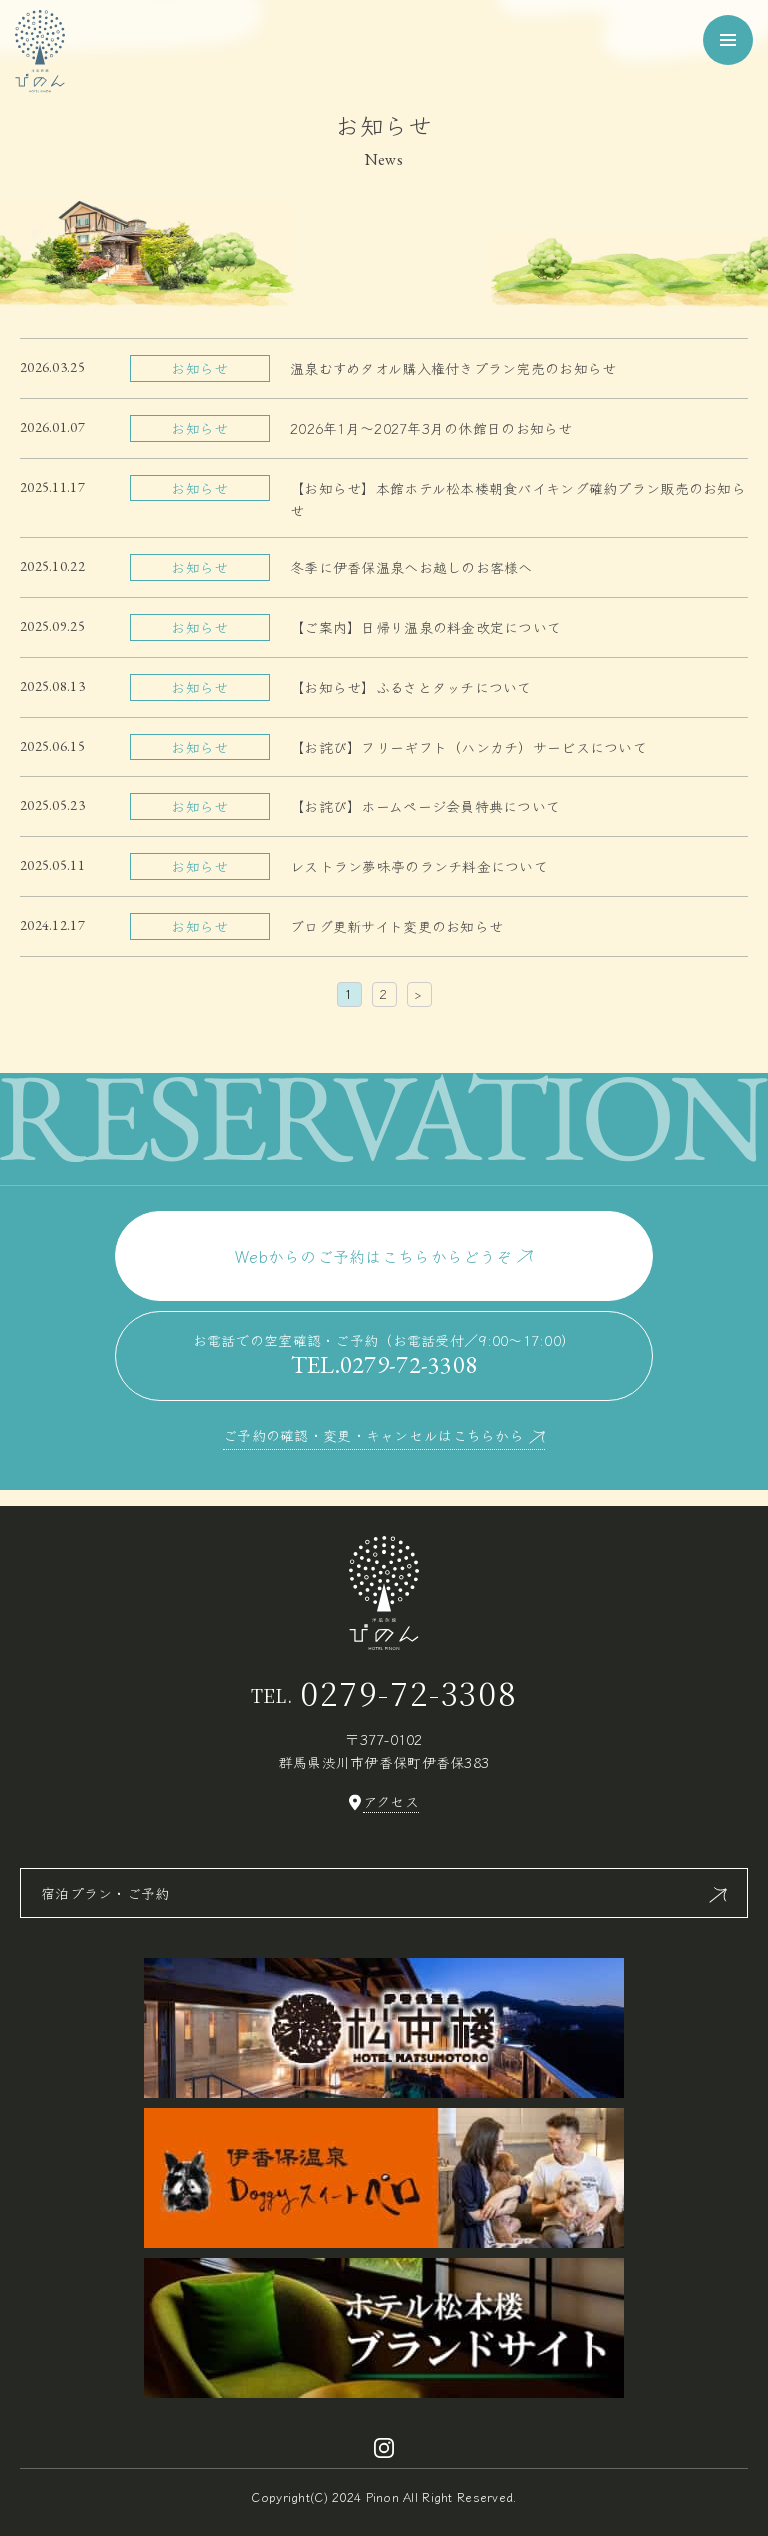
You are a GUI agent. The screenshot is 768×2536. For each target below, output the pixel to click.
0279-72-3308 (408, 1692)
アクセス (391, 1802)
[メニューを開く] (728, 40)
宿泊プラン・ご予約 (105, 1893)
